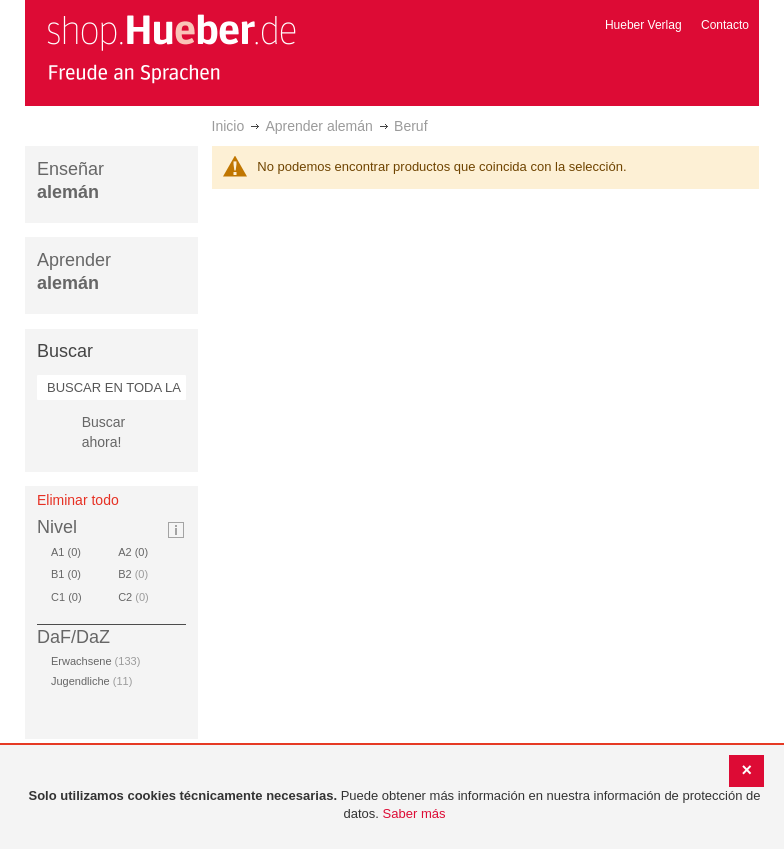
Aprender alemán (318, 126)
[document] (394, 805)
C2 (133, 597)
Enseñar (70, 180)
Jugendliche (91, 681)
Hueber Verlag (643, 25)
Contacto (725, 25)
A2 (136, 552)
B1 (69, 574)
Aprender (74, 271)
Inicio (228, 126)
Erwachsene (95, 661)
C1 (70, 597)
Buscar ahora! (104, 432)
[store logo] (171, 48)
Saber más (414, 813)
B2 (133, 574)
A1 (69, 552)
